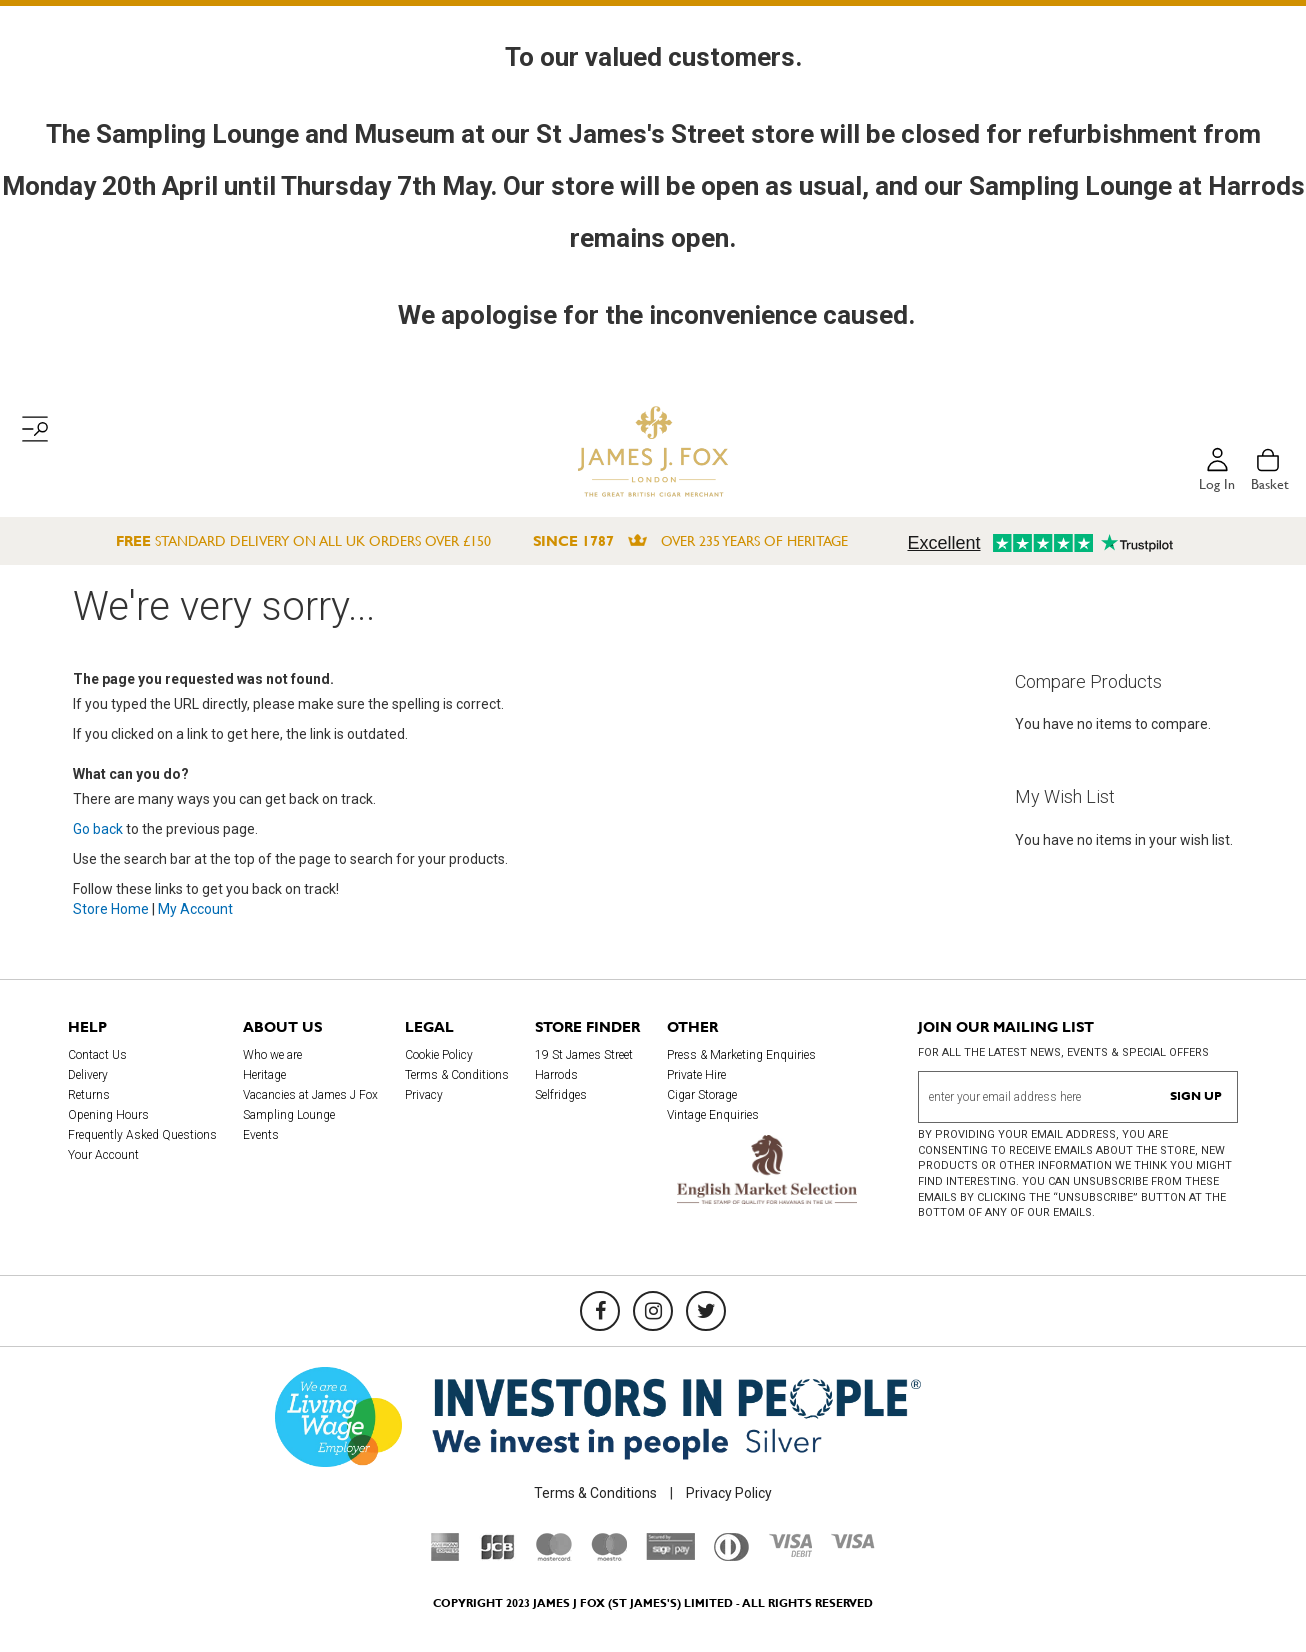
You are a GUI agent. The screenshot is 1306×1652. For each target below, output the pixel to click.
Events (261, 1135)
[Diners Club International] (731, 1556)
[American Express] (445, 1556)
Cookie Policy (439, 1055)
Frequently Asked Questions (142, 1135)
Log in (1217, 484)
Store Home (111, 909)
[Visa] (853, 1544)
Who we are (272, 1055)
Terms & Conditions (457, 1075)
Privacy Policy (729, 1493)
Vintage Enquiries (713, 1115)
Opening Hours (108, 1115)
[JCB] (498, 1556)
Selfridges (561, 1095)
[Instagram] (653, 1311)
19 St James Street (584, 1055)
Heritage (264, 1075)
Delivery (88, 1075)
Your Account (103, 1155)
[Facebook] (600, 1311)
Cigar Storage (702, 1095)
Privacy (424, 1095)
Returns (89, 1095)
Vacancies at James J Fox (310, 1095)
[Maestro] (609, 1556)
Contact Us (97, 1055)
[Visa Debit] (790, 1552)
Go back (98, 829)
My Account (195, 909)
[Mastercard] (554, 1556)
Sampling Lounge (289, 1115)
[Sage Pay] (670, 1555)
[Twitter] (706, 1311)
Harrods (556, 1075)
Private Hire (696, 1075)
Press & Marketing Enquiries (741, 1055)
